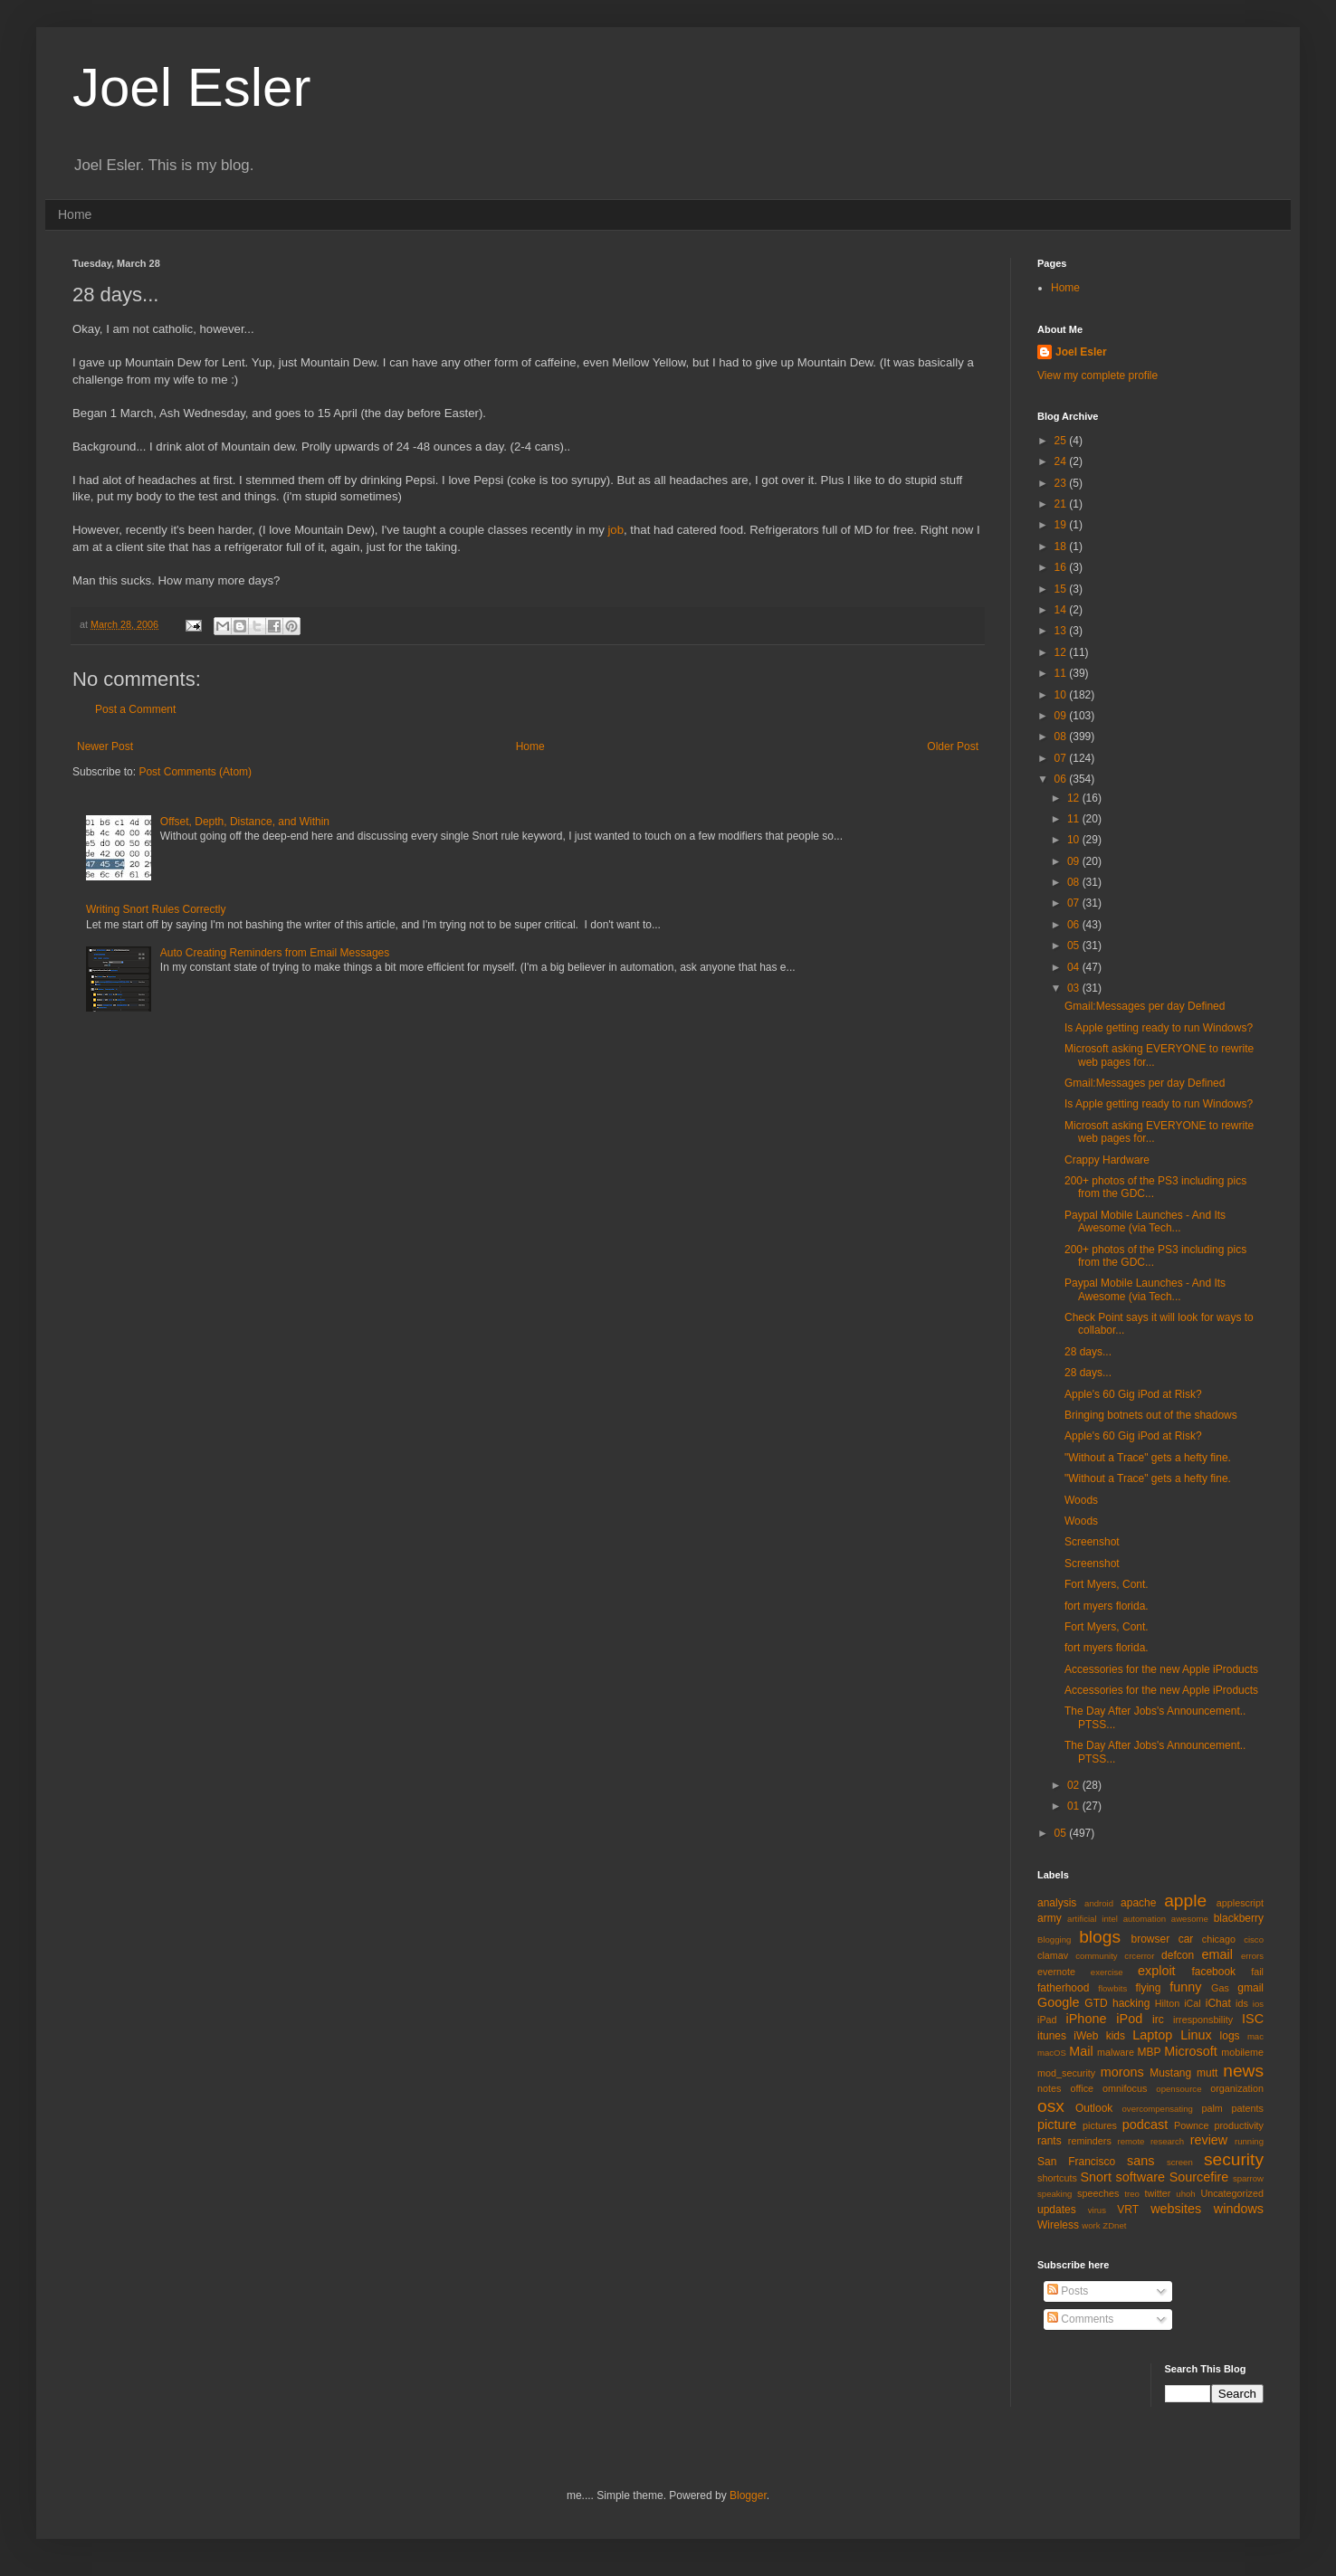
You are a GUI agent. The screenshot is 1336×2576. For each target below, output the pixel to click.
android (1098, 1903)
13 (1062, 630)
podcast (1145, 2124)
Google (1058, 2002)
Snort (1095, 2177)
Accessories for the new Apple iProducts (1161, 1669)
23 (1062, 483)
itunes (1051, 2035)
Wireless (1058, 2225)
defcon (1177, 1955)
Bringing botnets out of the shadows (1150, 1415)
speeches (1098, 2193)
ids (1242, 2003)
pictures (1100, 2125)
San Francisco (1076, 2161)
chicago (1219, 1939)
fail (1257, 1971)
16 (1062, 567)
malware (1115, 2052)
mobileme (1242, 2052)
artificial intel (1092, 1919)
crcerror (1139, 1956)
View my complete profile (1097, 375)
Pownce (1191, 2125)
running (1249, 2141)
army (1049, 1918)
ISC (1253, 2018)
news (1243, 2070)
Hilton (1167, 2003)
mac (1255, 2036)
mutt (1207, 2073)
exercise (1107, 1972)
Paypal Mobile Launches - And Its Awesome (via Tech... (1145, 1221)
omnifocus (1124, 2088)
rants (1049, 2140)
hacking (1131, 2003)
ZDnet (1114, 2225)
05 (1075, 945)
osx (1050, 2105)
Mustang (1170, 2073)
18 (1062, 546)
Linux (1195, 2035)
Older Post (952, 746)
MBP (1148, 2052)
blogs (1100, 1936)
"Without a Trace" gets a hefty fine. (1147, 1457)
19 (1062, 524)
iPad (1047, 2019)
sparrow (1248, 2178)
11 (1062, 673)
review (1209, 2140)
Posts (1067, 2291)
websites (1175, 2208)
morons (1122, 2072)
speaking (1054, 2194)
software (1140, 2177)
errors (1252, 1956)
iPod (1129, 2018)
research (1167, 2141)
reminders (1090, 2140)
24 (1062, 461)
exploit (1157, 1970)
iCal (1192, 2003)
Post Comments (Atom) (195, 771)
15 (1062, 589)
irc (1158, 2019)
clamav (1052, 1955)
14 (1062, 610)
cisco (1254, 1939)
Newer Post (105, 746)
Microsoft (1190, 2051)
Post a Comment (135, 709)
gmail (1250, 1988)
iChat (1218, 2003)
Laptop (1152, 2035)
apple (1185, 1900)
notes (1049, 2088)
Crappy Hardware (1107, 1160)
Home (74, 214)
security (1234, 2159)
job (615, 530)
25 (1062, 440)
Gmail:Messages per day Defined (1144, 1006)
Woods (1081, 1500)
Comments (1080, 2319)
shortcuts (1057, 2177)
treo (1132, 2194)
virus (1097, 2210)
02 (1075, 1785)
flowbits (1112, 1988)
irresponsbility (1203, 2019)
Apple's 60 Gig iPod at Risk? (1133, 1394)
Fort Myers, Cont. (1106, 1584)
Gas (1220, 1987)
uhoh (1185, 2194)
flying (1147, 1988)
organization (1237, 2088)
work (1091, 2225)
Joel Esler (191, 87)
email (1217, 1954)
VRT (1128, 2209)
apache (1138, 1902)
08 (1062, 736)
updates (1056, 2209)
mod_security (1066, 2072)
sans (1140, 2160)
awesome (1189, 1919)
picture (1056, 2124)
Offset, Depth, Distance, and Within (244, 821)
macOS (1051, 2053)
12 (1062, 652)
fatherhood (1063, 1988)
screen (1180, 2162)
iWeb (1086, 2035)
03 (1075, 988)
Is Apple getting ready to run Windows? (1158, 1028)
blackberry (1239, 1918)
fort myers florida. (1106, 1606)
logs (1230, 2035)
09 (1062, 715)
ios (1258, 2004)
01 (1075, 1806)
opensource (1178, 2089)
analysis (1056, 1902)
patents (1248, 2108)
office (1081, 2088)
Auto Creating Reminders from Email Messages (274, 952)
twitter (1158, 2193)
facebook (1213, 1971)
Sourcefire (1199, 2177)
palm (1211, 2108)
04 (1075, 967)
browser (1150, 1939)
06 (1062, 779)
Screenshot (1092, 1541)
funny (1185, 1987)
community (1096, 1956)
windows (1239, 2208)
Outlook (1093, 2108)
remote (1131, 2141)
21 (1062, 504)
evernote (1056, 1971)
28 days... (1088, 1351)
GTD (1095, 2003)
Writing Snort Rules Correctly (156, 909)
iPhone (1086, 2018)
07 (1062, 758)
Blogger (748, 2495)
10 (1062, 695)
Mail (1081, 2051)
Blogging (1054, 1939)
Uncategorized (1232, 2193)
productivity (1239, 2125)
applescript (1240, 1902)
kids (1115, 2035)
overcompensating (1157, 2109)
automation (1144, 1919)
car (1186, 1939)
